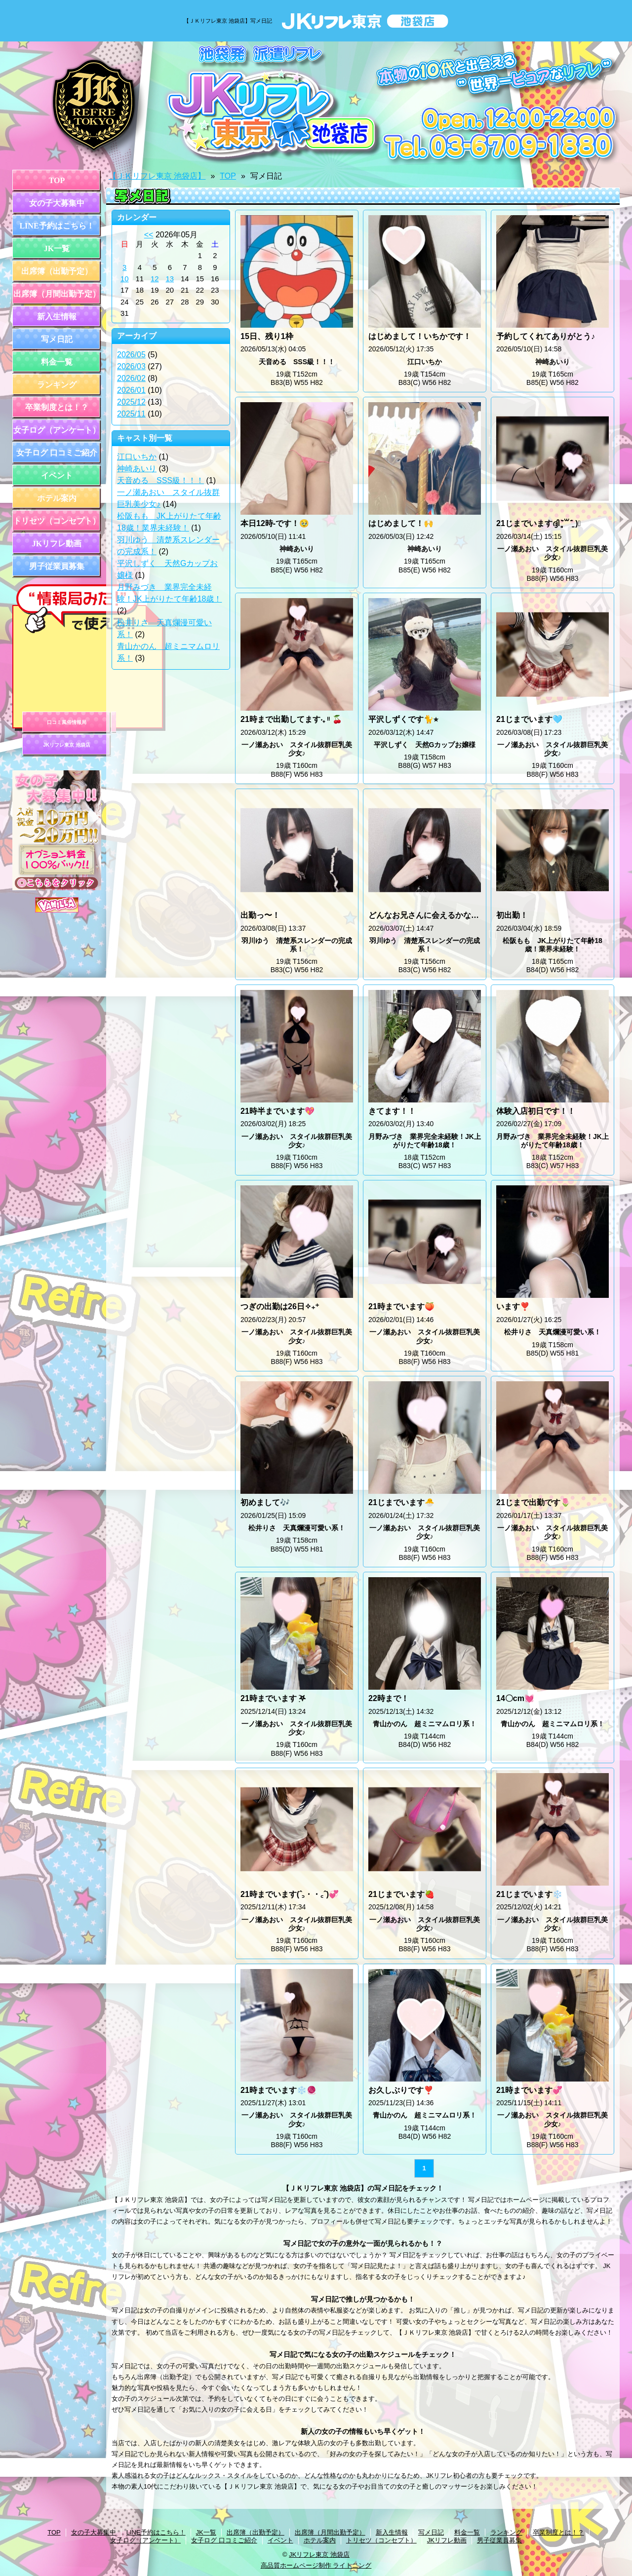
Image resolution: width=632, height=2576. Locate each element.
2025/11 (131, 414)
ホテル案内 (57, 498)
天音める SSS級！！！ (160, 480)
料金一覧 (57, 362)
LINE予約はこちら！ (56, 226)
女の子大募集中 (56, 203)
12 (155, 279)
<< (149, 234)
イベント (57, 475)
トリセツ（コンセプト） (56, 521)
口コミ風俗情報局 (66, 722)
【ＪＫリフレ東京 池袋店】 (157, 176)
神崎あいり (137, 468)
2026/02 (131, 378)
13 (170, 279)
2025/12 (131, 402)
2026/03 (131, 366)
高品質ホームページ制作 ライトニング (316, 2565)
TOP (57, 180)
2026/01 (131, 390)
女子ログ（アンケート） (56, 430)
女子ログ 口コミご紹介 (56, 453)
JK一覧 (57, 248)
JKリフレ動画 (56, 543)
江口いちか (137, 457)
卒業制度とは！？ (56, 407)
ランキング (57, 384)
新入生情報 (57, 316)
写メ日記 (57, 339)
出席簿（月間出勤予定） (56, 294)
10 (124, 279)
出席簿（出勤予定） (56, 271)
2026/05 (131, 354)
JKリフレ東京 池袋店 (66, 745)
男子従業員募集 (56, 566)
